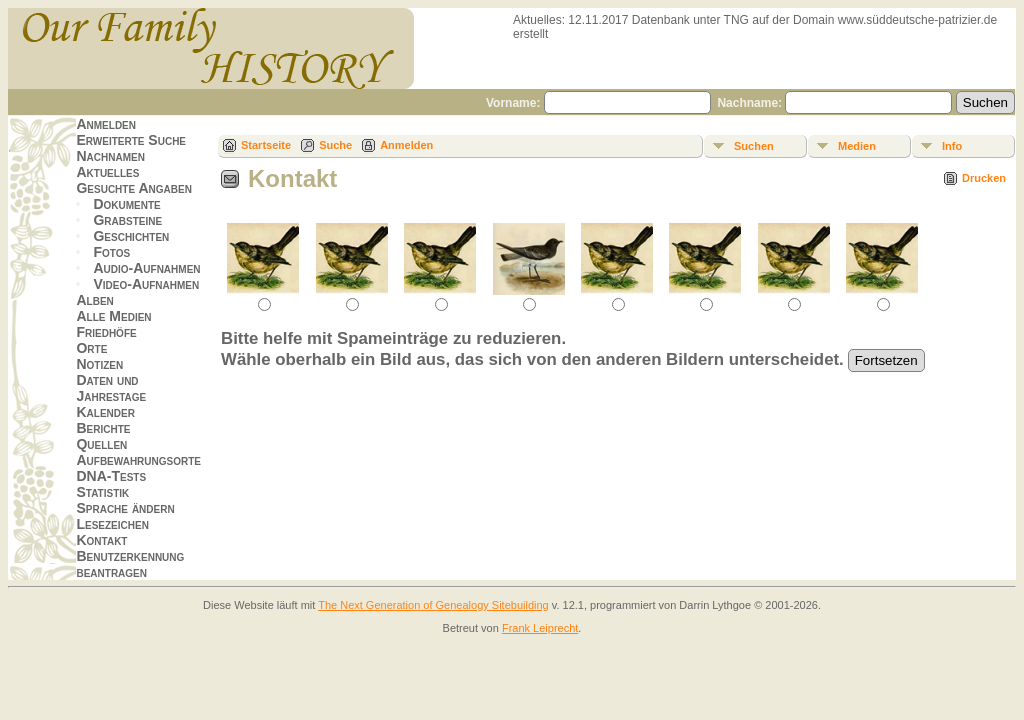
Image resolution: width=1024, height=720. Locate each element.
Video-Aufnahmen (146, 284)
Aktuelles (107, 172)
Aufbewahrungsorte (138, 460)
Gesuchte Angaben (134, 188)
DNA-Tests (111, 476)
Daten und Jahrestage (111, 388)
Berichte (103, 428)
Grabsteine (127, 220)
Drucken (984, 178)
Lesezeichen (112, 524)
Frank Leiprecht (540, 628)
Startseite (266, 145)
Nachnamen (110, 156)
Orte (91, 348)
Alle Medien (113, 316)
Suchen (754, 146)
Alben (94, 300)
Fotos (111, 252)
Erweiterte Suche (131, 140)
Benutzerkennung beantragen (130, 564)
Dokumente (126, 204)
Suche (335, 145)
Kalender (105, 412)
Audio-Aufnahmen (146, 268)
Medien (857, 146)
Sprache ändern (125, 508)
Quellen (101, 444)
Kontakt (101, 540)
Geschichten (131, 236)
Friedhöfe (106, 332)
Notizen (99, 364)
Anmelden (106, 124)
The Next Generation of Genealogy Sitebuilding (433, 605)
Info (952, 146)
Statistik (102, 492)
